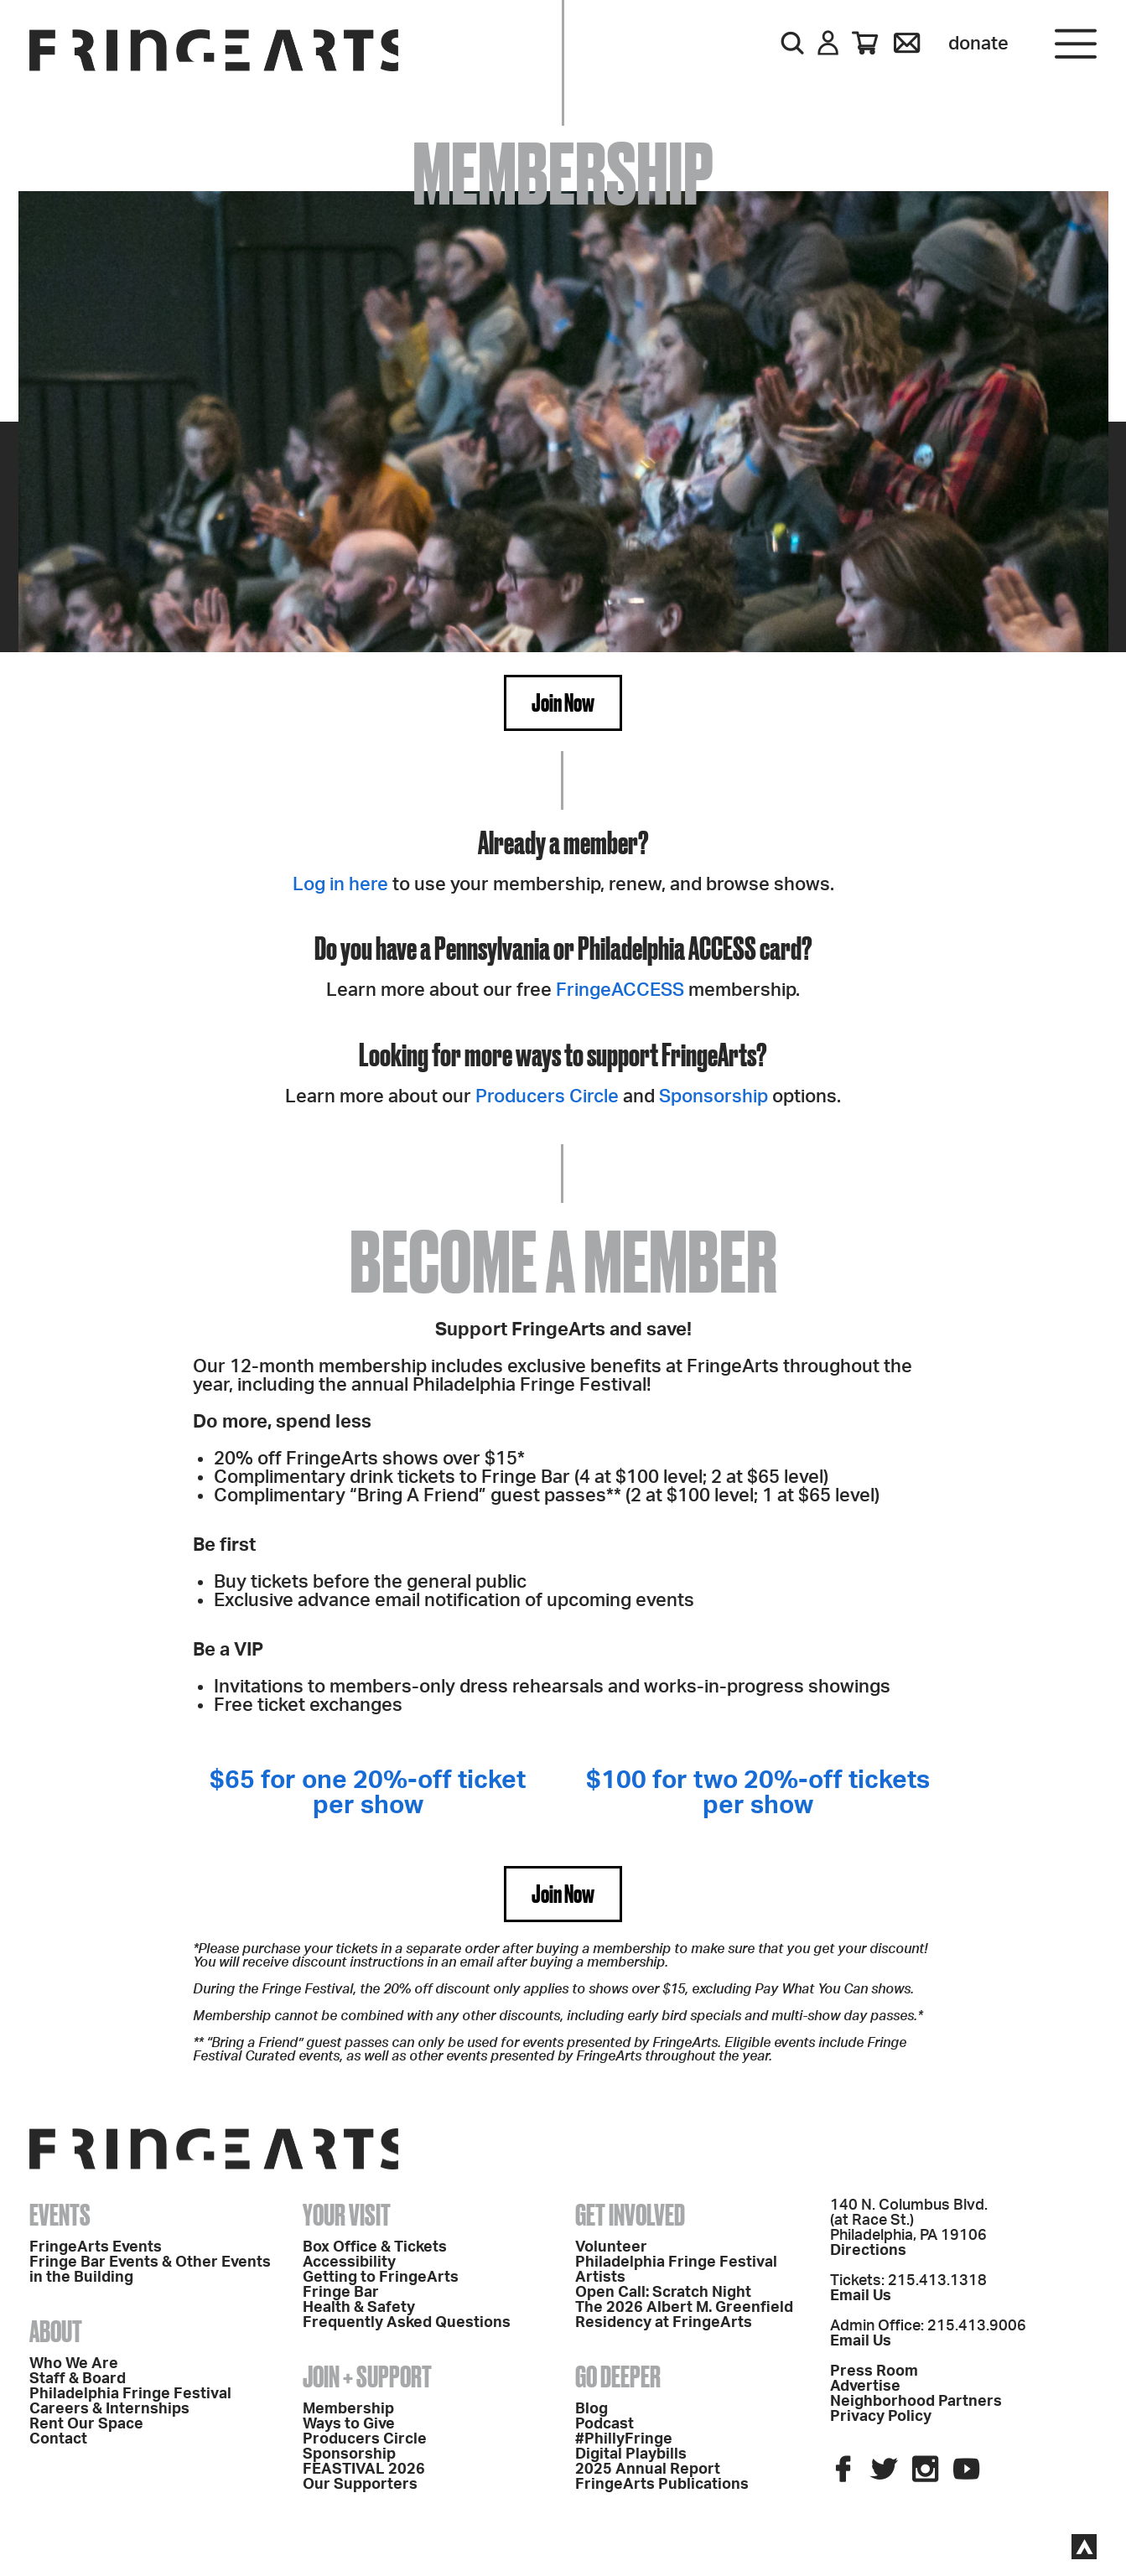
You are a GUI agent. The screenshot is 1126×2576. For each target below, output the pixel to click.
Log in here (340, 884)
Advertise (865, 2386)
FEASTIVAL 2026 (364, 2469)
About (55, 2331)
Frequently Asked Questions (407, 2322)
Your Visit (347, 2214)
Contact (58, 2439)
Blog (591, 2409)
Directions (868, 2250)
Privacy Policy (880, 2416)
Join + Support (367, 2376)
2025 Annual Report (647, 2469)
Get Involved (630, 2214)
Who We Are (73, 2363)
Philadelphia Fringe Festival (130, 2394)
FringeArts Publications (662, 2484)
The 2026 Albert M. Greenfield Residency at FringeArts (684, 2315)
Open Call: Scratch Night (663, 2292)
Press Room (874, 2371)
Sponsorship (711, 1096)
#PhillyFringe (623, 2439)
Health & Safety (359, 2307)
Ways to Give (349, 2424)
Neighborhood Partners (916, 2401)
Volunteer (611, 2247)
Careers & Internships (109, 2409)
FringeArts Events (95, 2247)
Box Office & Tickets (375, 2247)
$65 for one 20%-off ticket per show (368, 1793)
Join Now (563, 702)
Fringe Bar (341, 2292)
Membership (348, 2409)
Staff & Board (77, 2379)
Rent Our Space (86, 2424)
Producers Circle (547, 1096)
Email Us (860, 2296)
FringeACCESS (620, 990)
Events (60, 2214)
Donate (978, 43)
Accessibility (349, 2262)
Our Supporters (360, 2484)
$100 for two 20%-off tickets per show (758, 1793)
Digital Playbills (631, 2454)
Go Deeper (618, 2376)
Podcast (604, 2424)
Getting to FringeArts (381, 2277)
